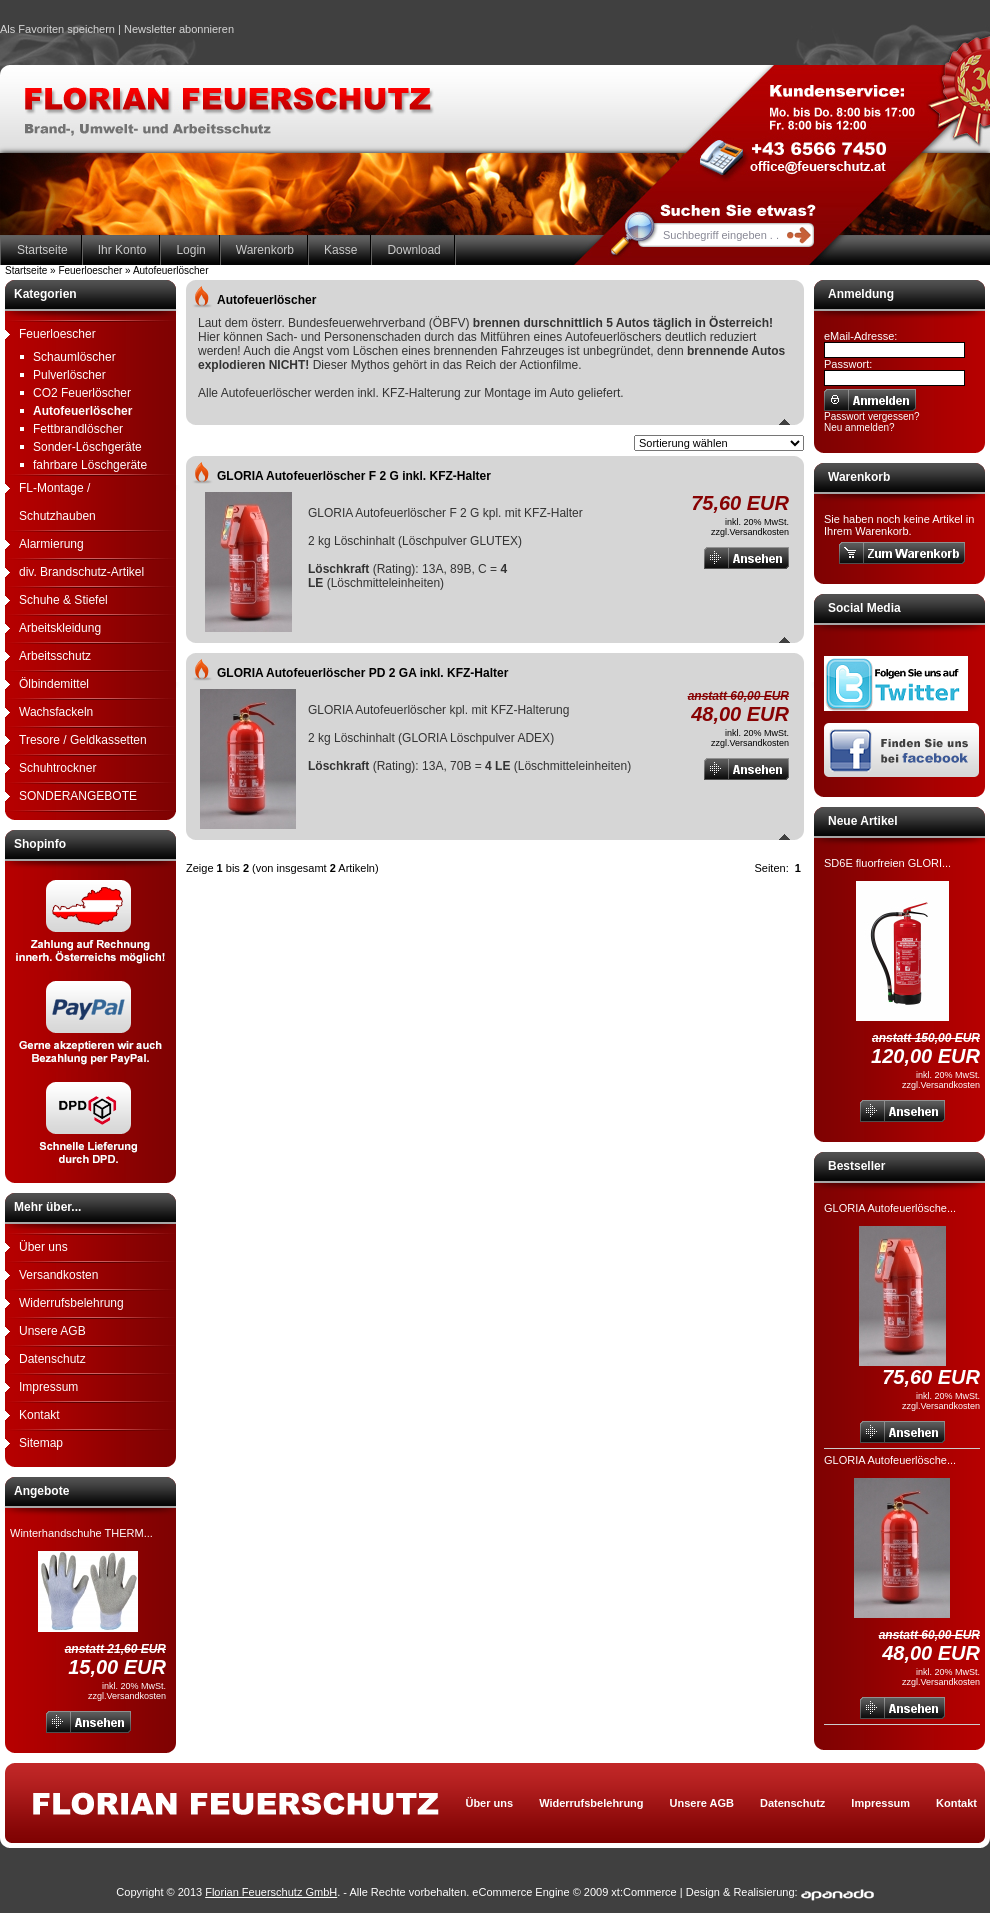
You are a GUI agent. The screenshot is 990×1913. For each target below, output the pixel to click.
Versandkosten (58, 1275)
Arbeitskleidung (60, 628)
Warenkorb (265, 250)
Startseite (42, 250)
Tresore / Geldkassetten (83, 740)
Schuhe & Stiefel (63, 600)
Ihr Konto (122, 250)
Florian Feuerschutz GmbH (271, 1892)
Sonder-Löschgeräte (87, 447)
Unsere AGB (52, 1331)
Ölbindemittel (54, 684)
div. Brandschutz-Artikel (81, 572)
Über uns (43, 1247)
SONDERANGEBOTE (78, 796)
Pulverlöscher (69, 375)
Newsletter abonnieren (179, 29)
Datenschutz (52, 1359)
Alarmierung (51, 544)
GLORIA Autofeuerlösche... (890, 1208)
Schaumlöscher (74, 357)
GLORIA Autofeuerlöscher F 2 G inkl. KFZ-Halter (354, 476)
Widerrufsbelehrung (71, 1303)
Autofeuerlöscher (82, 411)
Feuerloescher (57, 334)
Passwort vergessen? (872, 416)
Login (190, 250)
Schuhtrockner (57, 768)
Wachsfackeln (56, 712)
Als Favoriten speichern (57, 32)
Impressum (48, 1387)
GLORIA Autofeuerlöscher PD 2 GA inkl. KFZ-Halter (362, 673)
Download (413, 250)
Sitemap (41, 1443)
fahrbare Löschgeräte (90, 465)
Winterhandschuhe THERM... (81, 1533)
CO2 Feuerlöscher (82, 393)
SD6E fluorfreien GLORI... (887, 863)
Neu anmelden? (859, 427)
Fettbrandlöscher (78, 429)
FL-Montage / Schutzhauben (57, 502)
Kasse (340, 250)
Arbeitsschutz (55, 656)
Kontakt (39, 1415)
